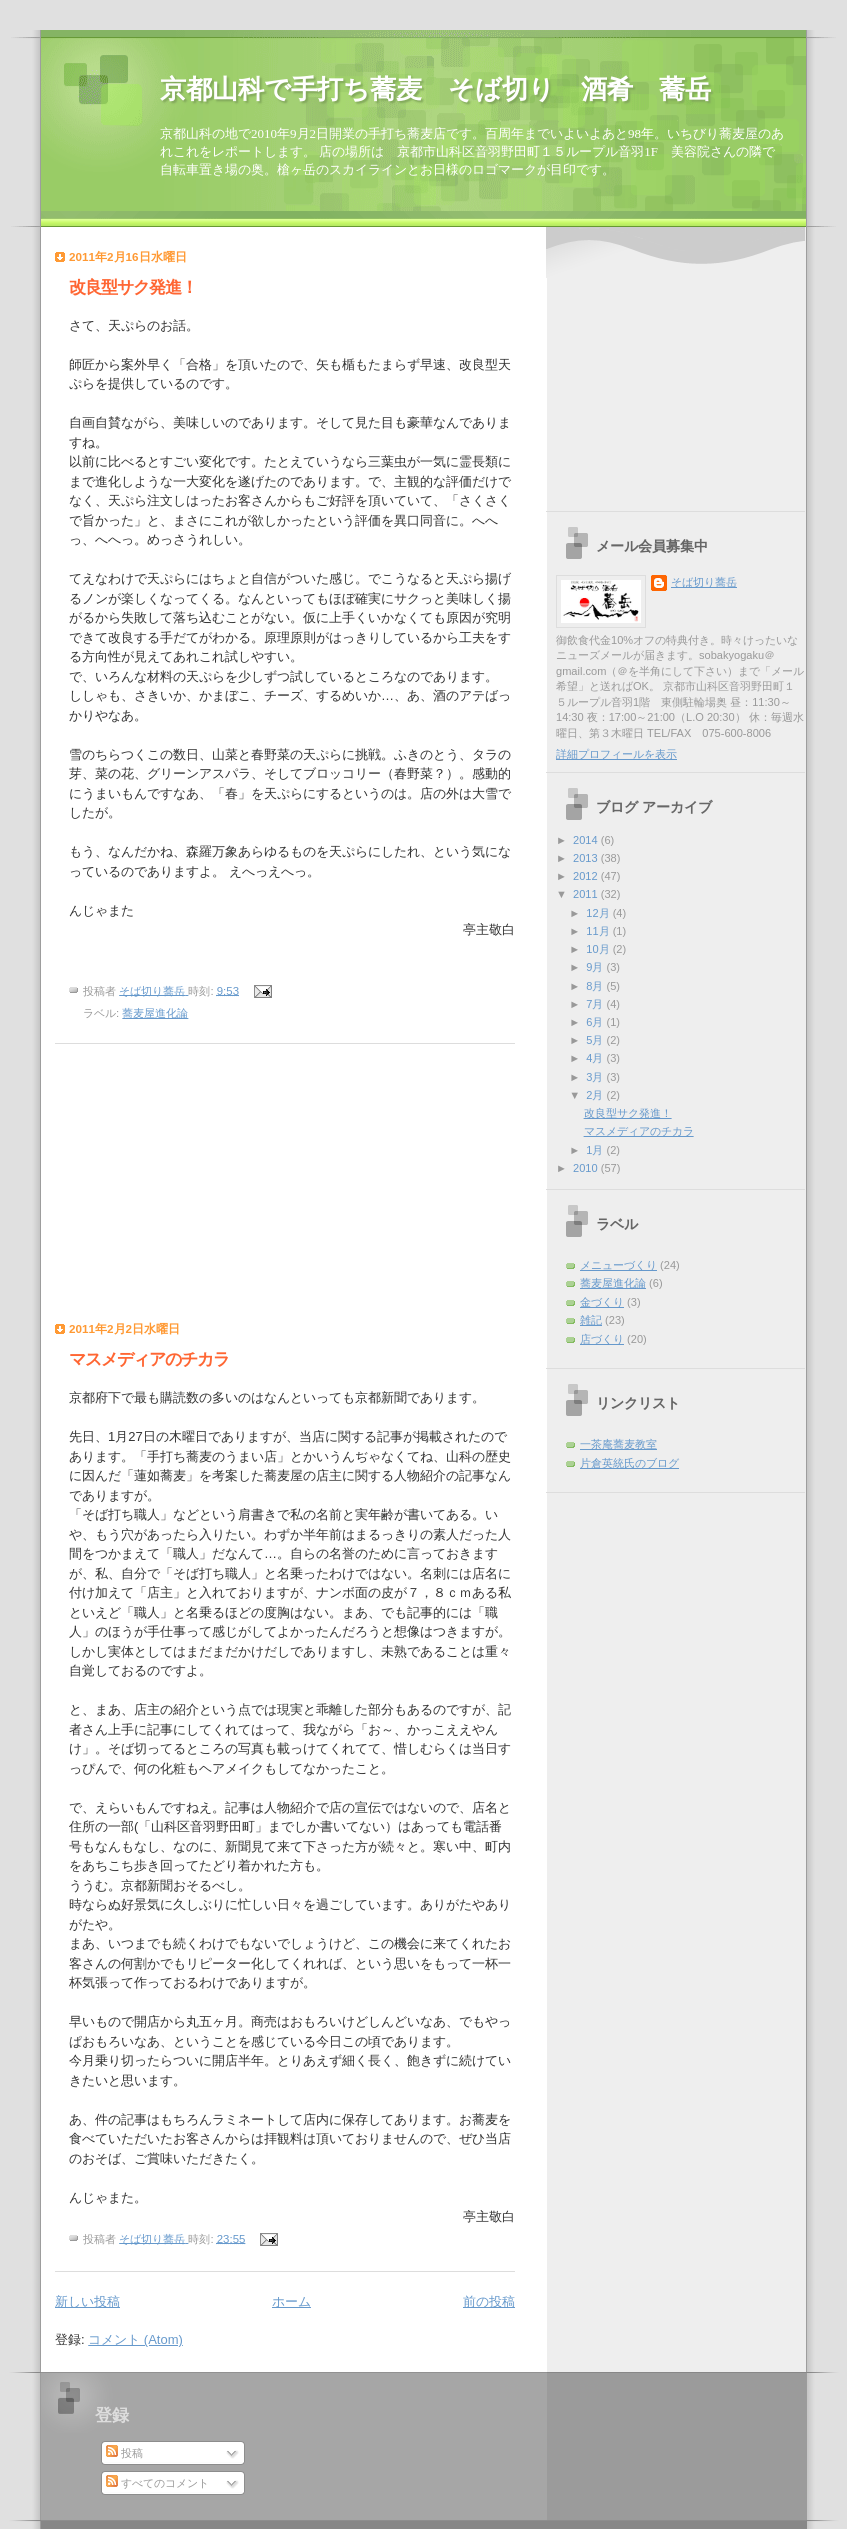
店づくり (602, 1339)
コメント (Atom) (135, 2339)
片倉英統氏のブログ (629, 1463)
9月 (596, 967)
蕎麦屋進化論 (155, 1013)
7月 (596, 1004)
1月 (596, 1150)
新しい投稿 (87, 2301)
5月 (596, 1040)
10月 (599, 949)
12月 (599, 913)
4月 (596, 1058)
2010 (587, 1168)
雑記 (591, 1320)
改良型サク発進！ (133, 287)
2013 (587, 858)
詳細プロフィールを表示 (616, 754)
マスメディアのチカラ (149, 1359)
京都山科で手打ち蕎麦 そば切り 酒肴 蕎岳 (435, 89)
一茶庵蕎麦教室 (618, 1444)
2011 (587, 894)
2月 (596, 1095)
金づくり (602, 1302)
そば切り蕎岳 (704, 582)
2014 (587, 840)
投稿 (124, 2453)
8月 (596, 986)
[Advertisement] (180, 1188)
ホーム (291, 2301)
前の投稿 (489, 2301)
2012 (587, 876)
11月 (599, 931)
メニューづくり (618, 1265)
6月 (596, 1022)
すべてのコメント (157, 2483)
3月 (596, 1077)
